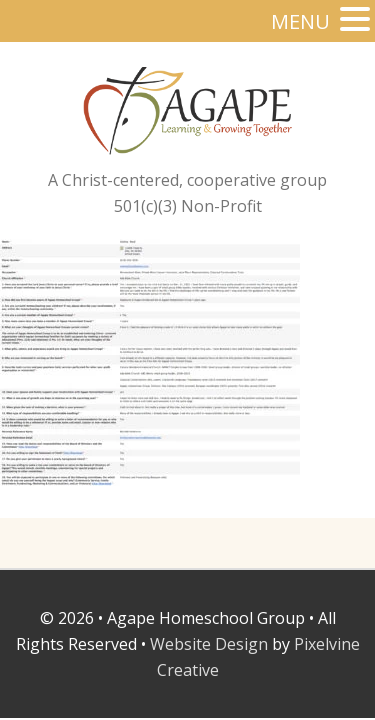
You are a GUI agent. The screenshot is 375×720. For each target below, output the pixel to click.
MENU (300, 21)
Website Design (209, 644)
